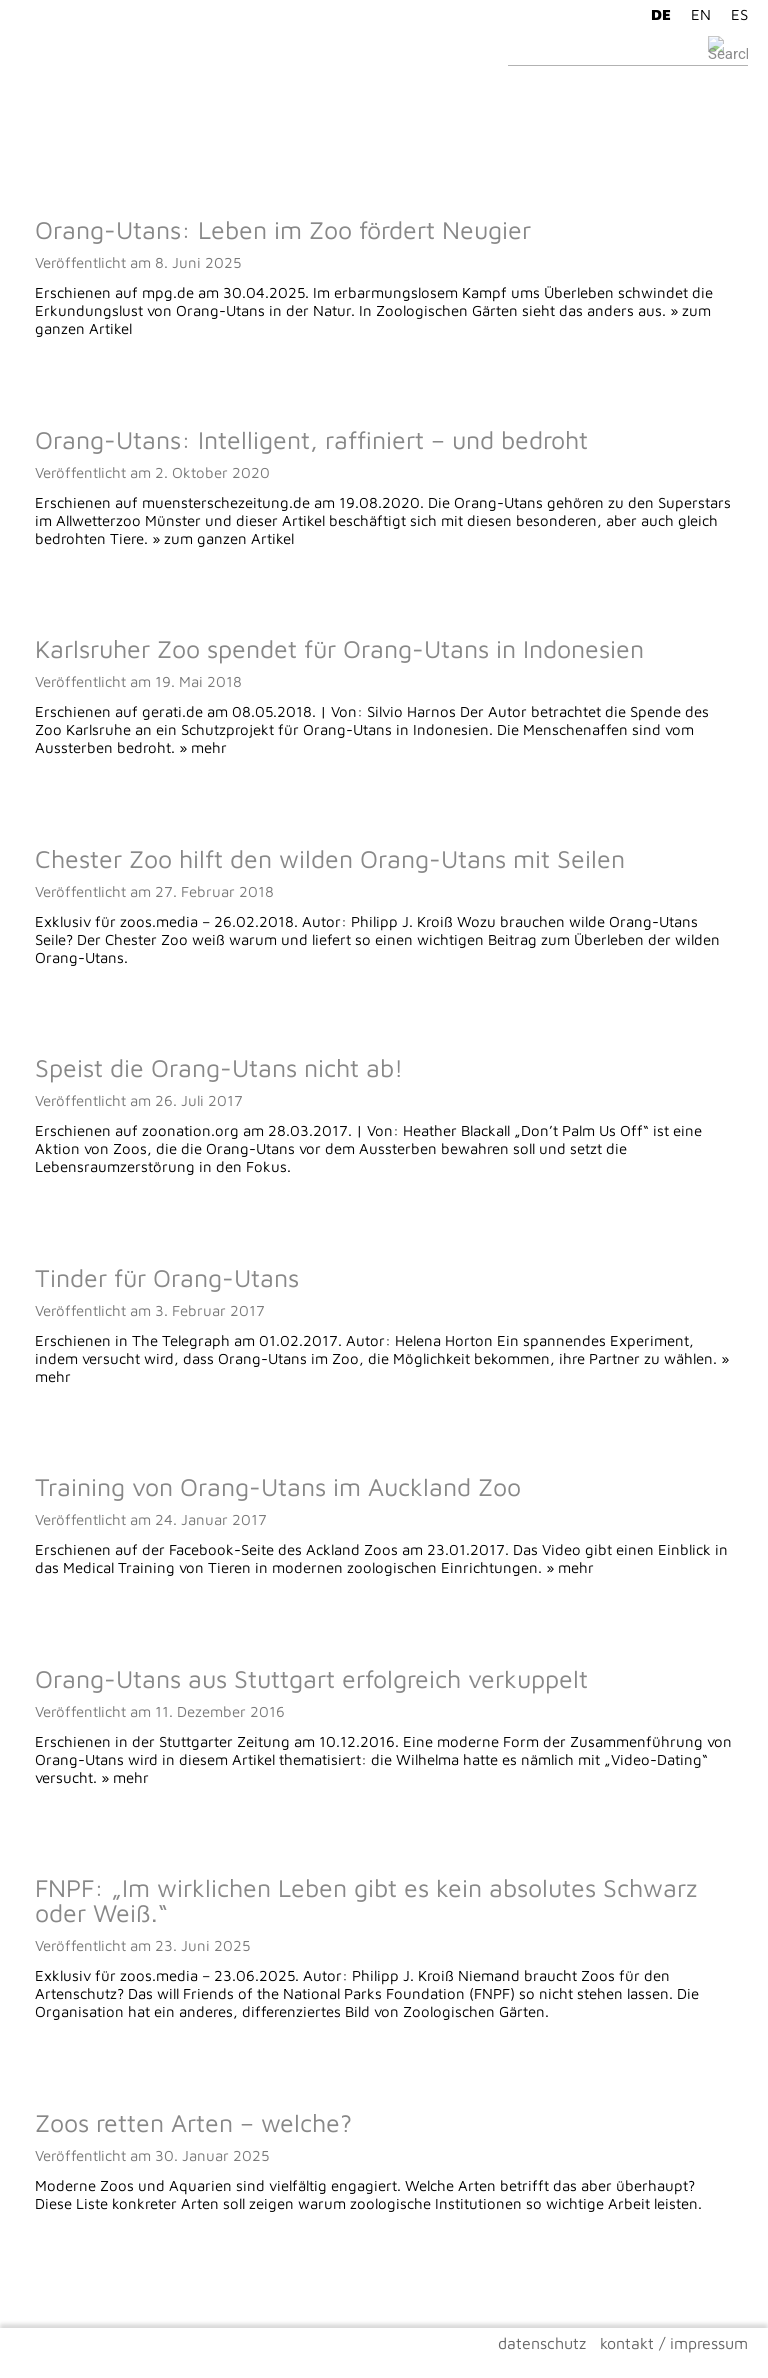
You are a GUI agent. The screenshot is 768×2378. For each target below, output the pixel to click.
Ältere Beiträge (70, 2288)
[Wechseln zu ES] (734, 14)
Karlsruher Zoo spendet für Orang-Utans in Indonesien (339, 648)
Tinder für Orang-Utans (167, 1277)
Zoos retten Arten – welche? (193, 2122)
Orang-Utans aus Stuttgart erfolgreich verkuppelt (311, 1678)
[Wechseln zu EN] (696, 14)
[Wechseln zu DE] (656, 14)
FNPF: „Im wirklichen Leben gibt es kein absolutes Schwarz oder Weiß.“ (366, 1900)
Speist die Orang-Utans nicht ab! (219, 1067)
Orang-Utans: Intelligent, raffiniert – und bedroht (311, 439)
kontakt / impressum (674, 2343)
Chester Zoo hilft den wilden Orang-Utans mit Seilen (330, 858)
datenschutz (542, 2343)
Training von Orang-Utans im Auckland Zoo (278, 1486)
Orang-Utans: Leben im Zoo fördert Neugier (283, 229)
